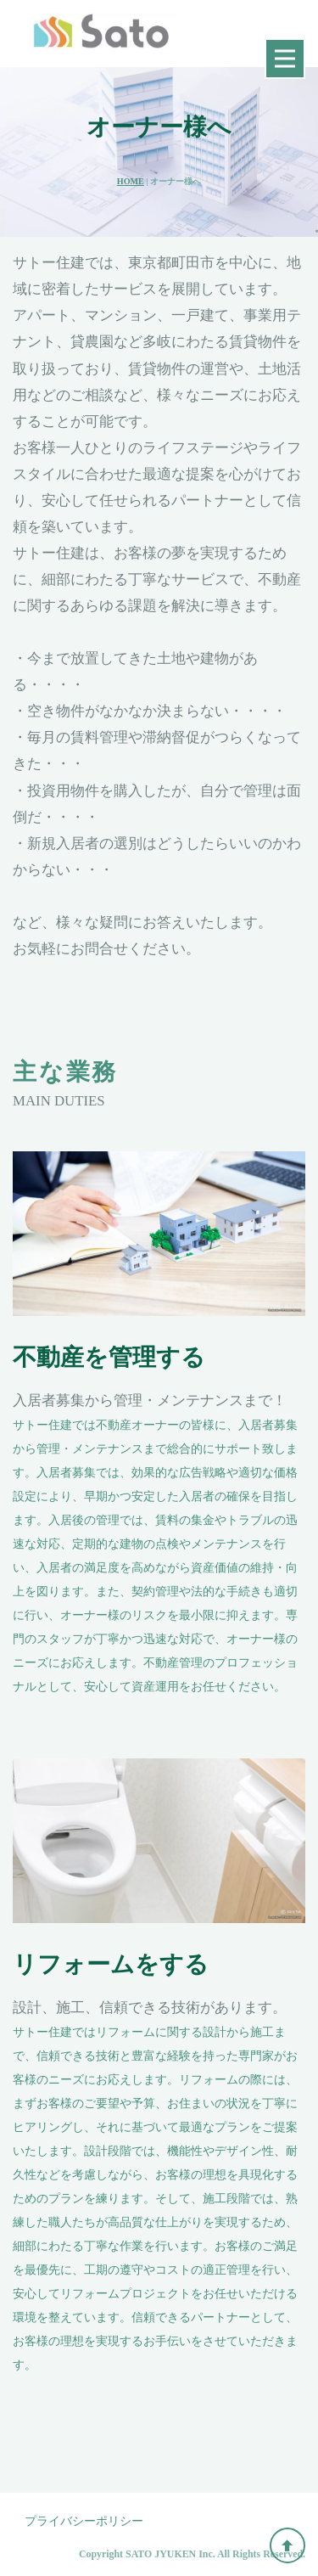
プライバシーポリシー (84, 2521)
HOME (130, 181)
